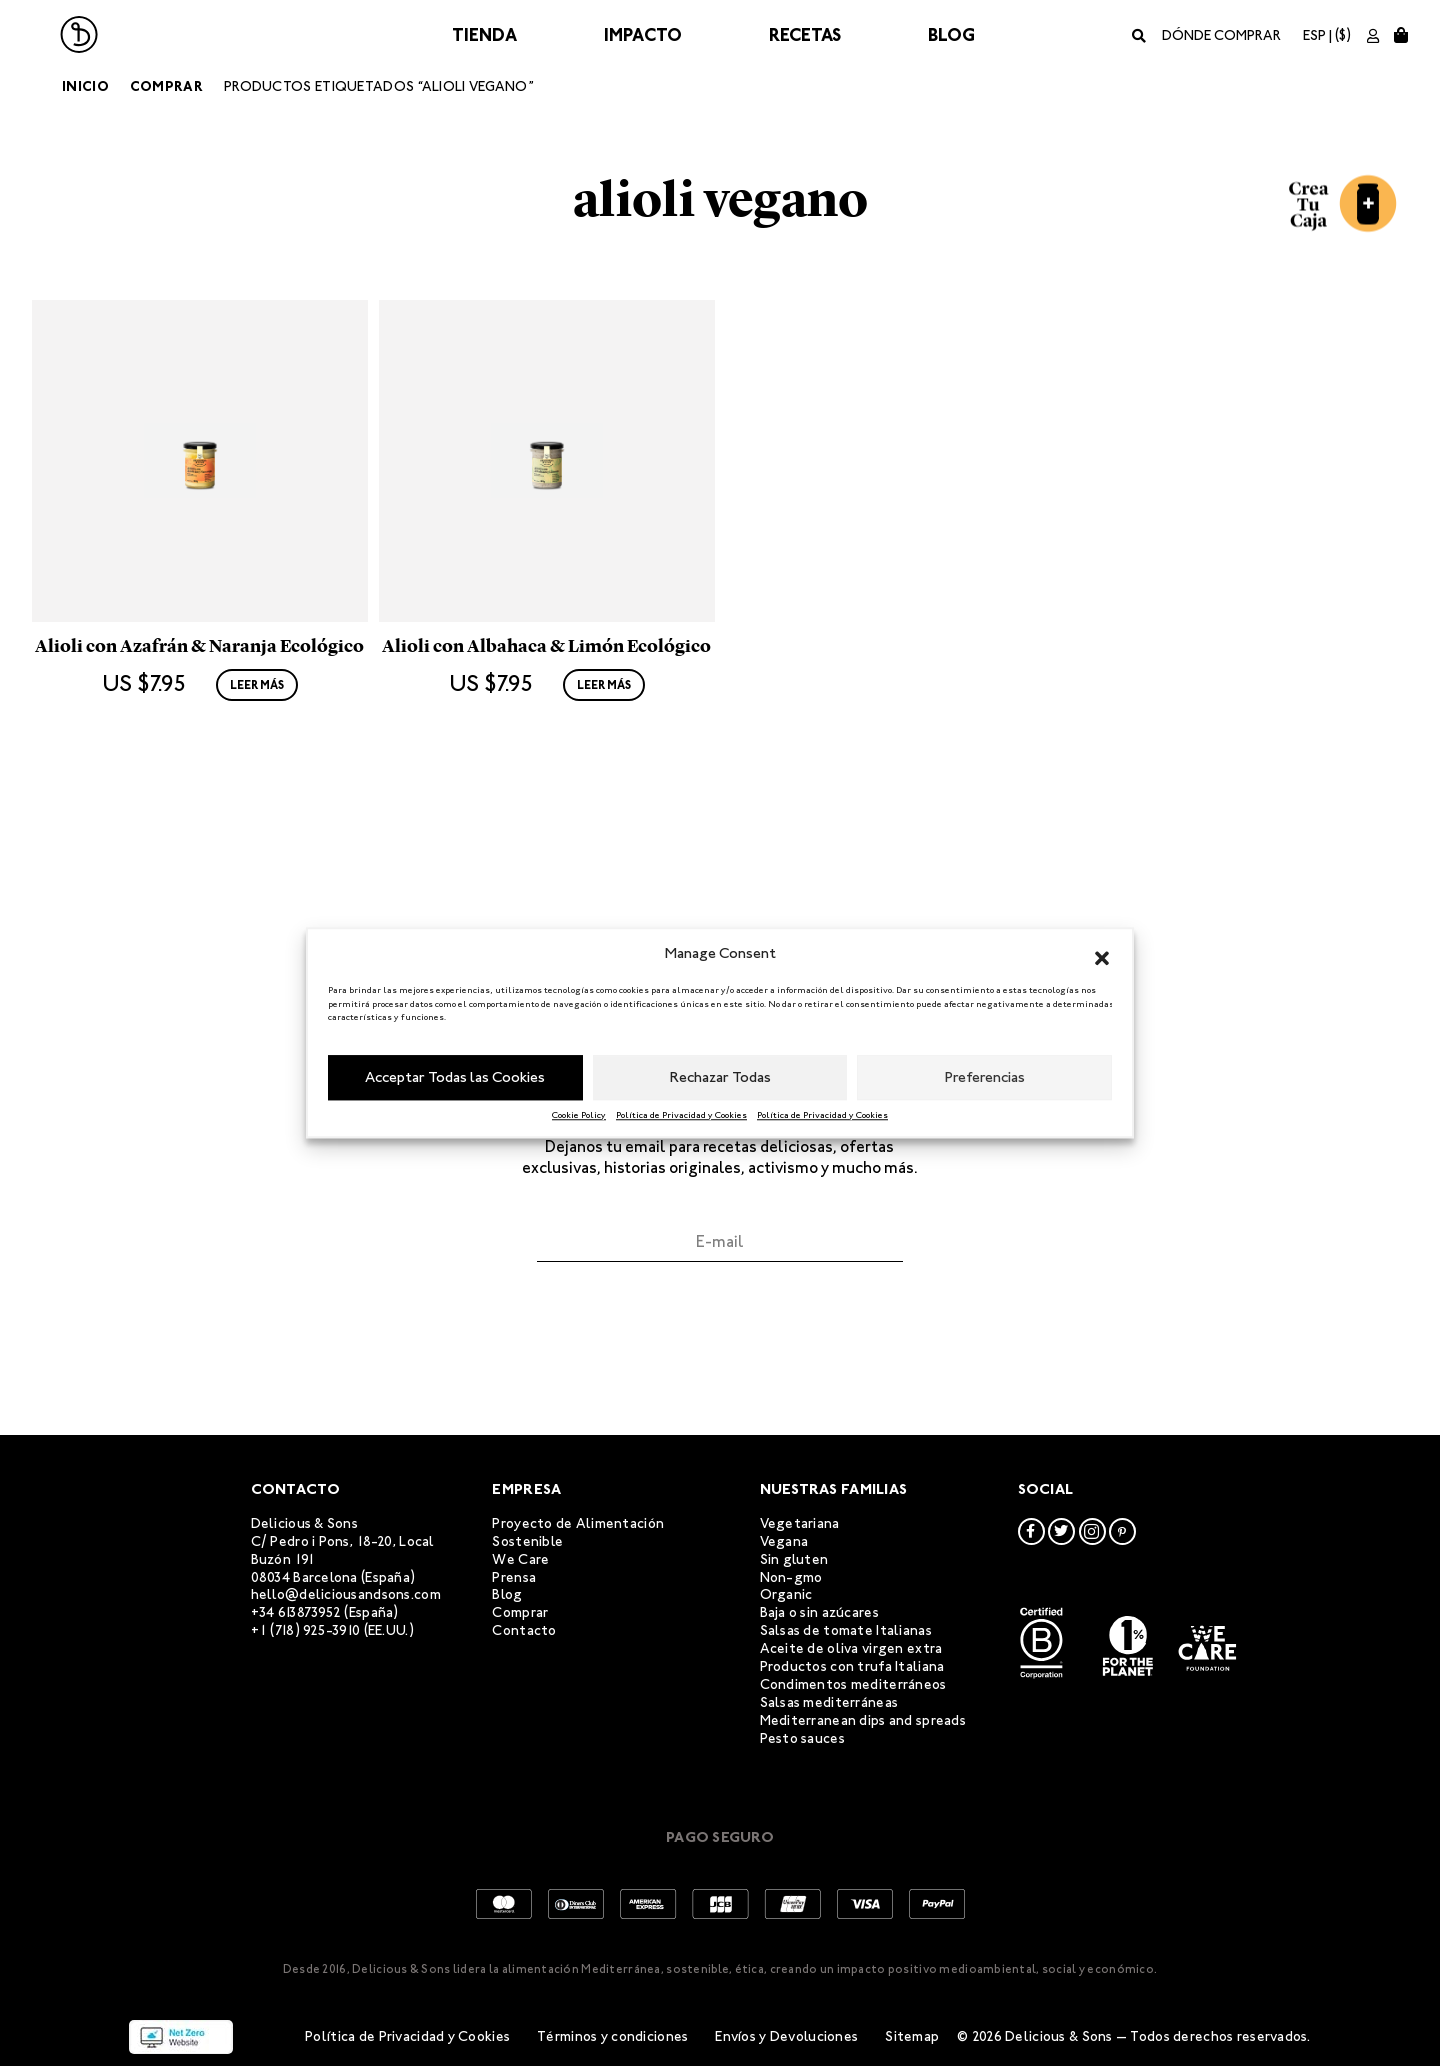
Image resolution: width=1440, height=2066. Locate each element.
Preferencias (985, 1077)
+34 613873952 (296, 1612)
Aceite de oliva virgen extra (851, 1648)
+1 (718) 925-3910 (306, 1630)
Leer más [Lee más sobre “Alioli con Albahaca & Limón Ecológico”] (604, 831)
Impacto (643, 35)
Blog (951, 35)
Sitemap (912, 2036)
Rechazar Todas (720, 1077)
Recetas (805, 35)
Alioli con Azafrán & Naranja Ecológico (199, 792)
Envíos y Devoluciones (786, 2036)
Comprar (166, 86)
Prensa (514, 1577)
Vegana (784, 1541)
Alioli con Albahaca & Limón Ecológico (546, 792)
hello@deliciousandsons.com (346, 1594)
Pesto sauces (802, 1738)
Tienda (484, 35)
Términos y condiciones (612, 2036)
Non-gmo (791, 1577)
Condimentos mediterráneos (853, 1684)
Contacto (524, 1630)
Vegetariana (800, 1523)
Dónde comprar (1221, 35)
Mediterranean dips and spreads (863, 1720)
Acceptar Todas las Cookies (455, 1077)
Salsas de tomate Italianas (846, 1630)
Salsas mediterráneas (829, 1702)
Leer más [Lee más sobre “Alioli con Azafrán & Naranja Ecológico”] (257, 831)
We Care (520, 1559)
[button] (1102, 954)
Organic (786, 1594)
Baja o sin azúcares (819, 1612)
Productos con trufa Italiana (852, 1666)
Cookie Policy (579, 1115)
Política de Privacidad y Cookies (681, 1115)
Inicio (85, 86)
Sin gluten (794, 1559)
